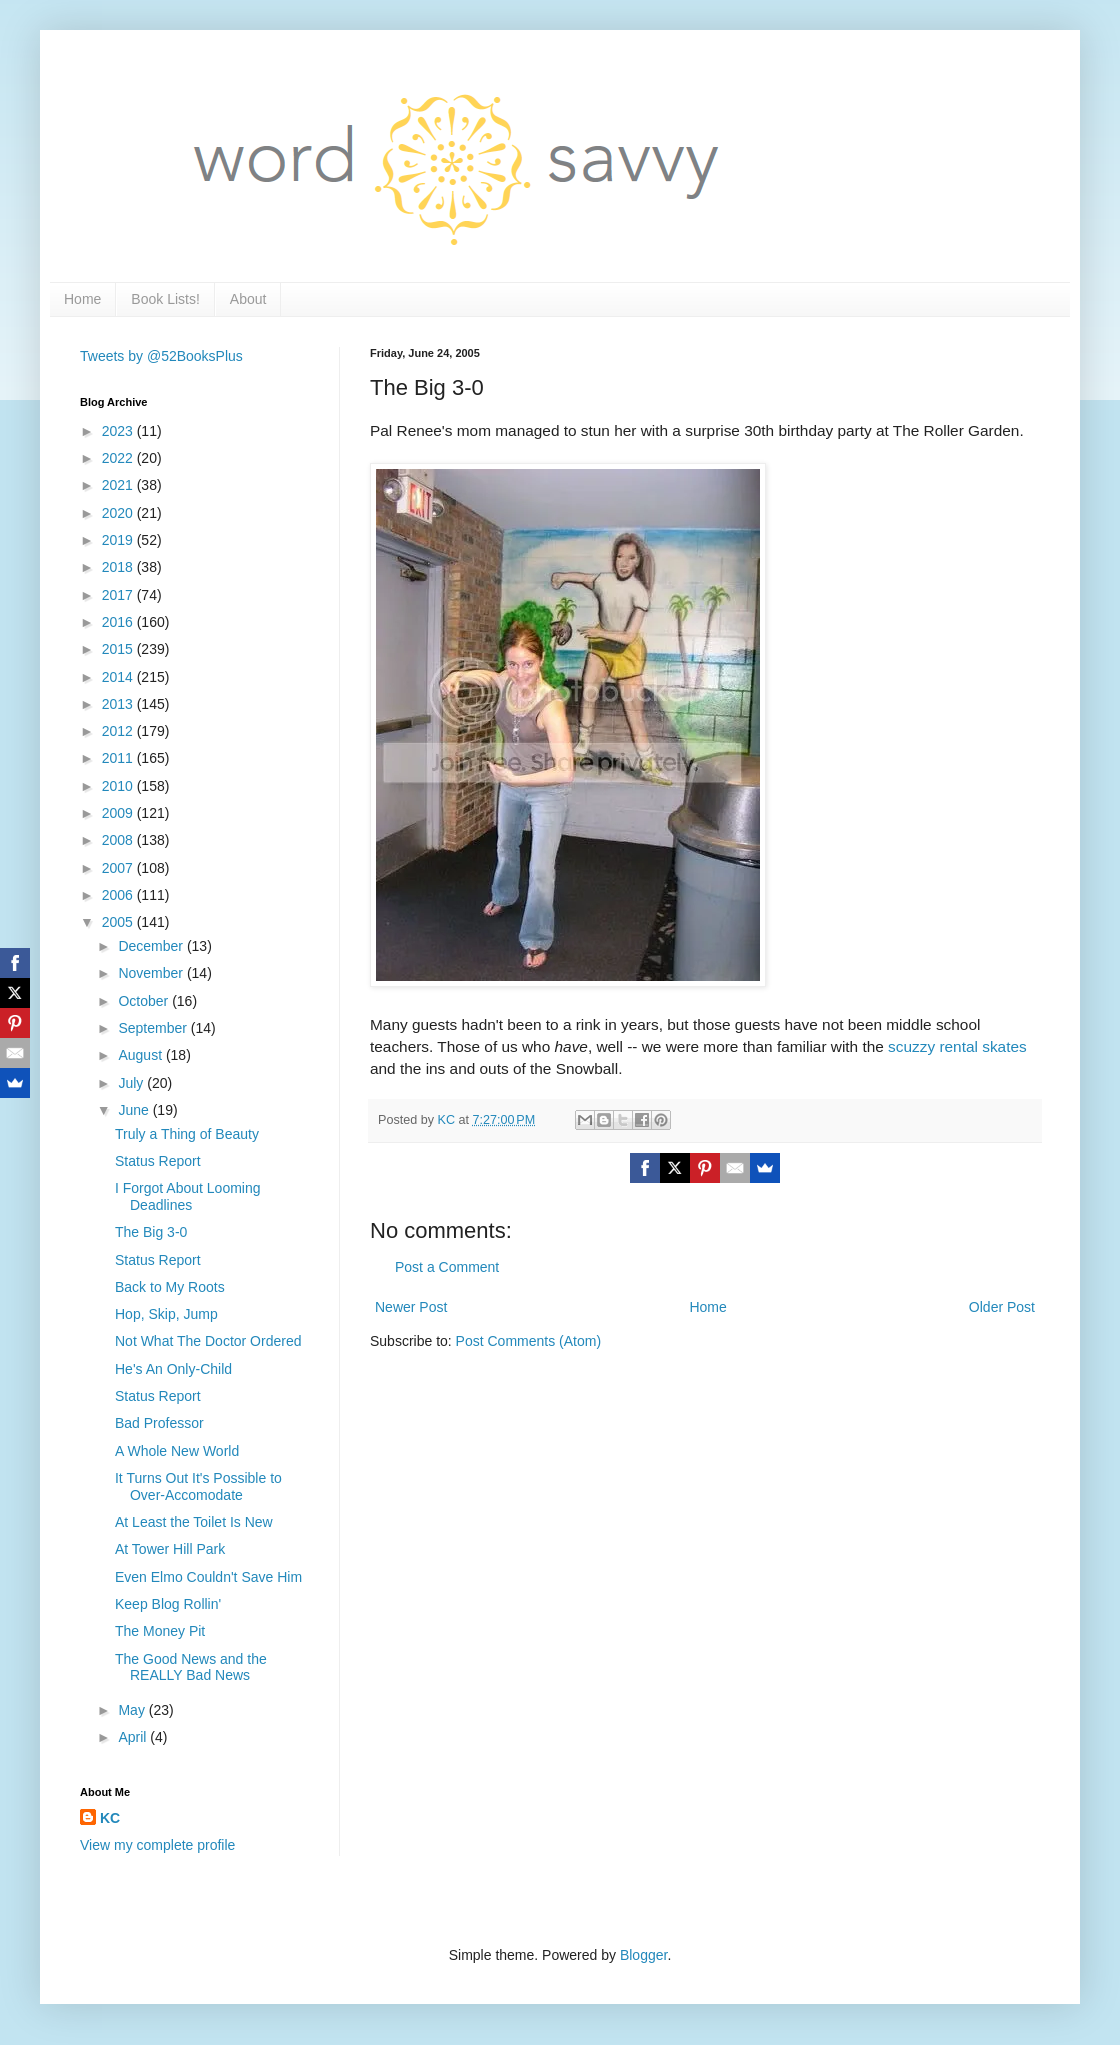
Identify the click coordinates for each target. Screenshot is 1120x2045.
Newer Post (411, 1307)
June (135, 1110)
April (134, 1737)
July (132, 1083)
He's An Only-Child (173, 1369)
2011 (119, 758)
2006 (119, 895)
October (145, 1001)
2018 (119, 567)
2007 (119, 868)
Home (82, 299)
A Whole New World (177, 1451)
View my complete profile (157, 1845)
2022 (119, 458)
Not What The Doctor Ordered (208, 1341)
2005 (119, 922)
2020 (119, 513)
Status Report (158, 1161)
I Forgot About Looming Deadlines (188, 1196)
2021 (119, 485)
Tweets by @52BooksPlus (161, 356)
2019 (119, 540)
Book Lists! (165, 299)
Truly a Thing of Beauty (187, 1134)
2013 (119, 704)
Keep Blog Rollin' (168, 1604)
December (152, 946)
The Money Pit (160, 1631)
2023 (119, 431)
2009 (119, 813)
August (141, 1055)
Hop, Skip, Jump (166, 1314)
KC (110, 1818)
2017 (119, 595)
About (248, 299)
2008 (119, 840)
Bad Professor (159, 1423)
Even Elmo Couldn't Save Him (208, 1577)
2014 (119, 677)
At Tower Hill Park (170, 1549)
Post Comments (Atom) (528, 1341)
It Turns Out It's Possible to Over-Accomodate (198, 1486)
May (133, 1710)
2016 (119, 622)
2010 (119, 786)
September (154, 1028)
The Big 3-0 (151, 1232)
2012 (119, 731)
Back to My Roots (170, 1287)
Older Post (1002, 1307)
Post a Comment (447, 1267)
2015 (119, 649)
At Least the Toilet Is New (194, 1522)
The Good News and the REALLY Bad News (191, 1667)
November (152, 973)
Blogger (643, 1955)
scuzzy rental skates (957, 1046)
